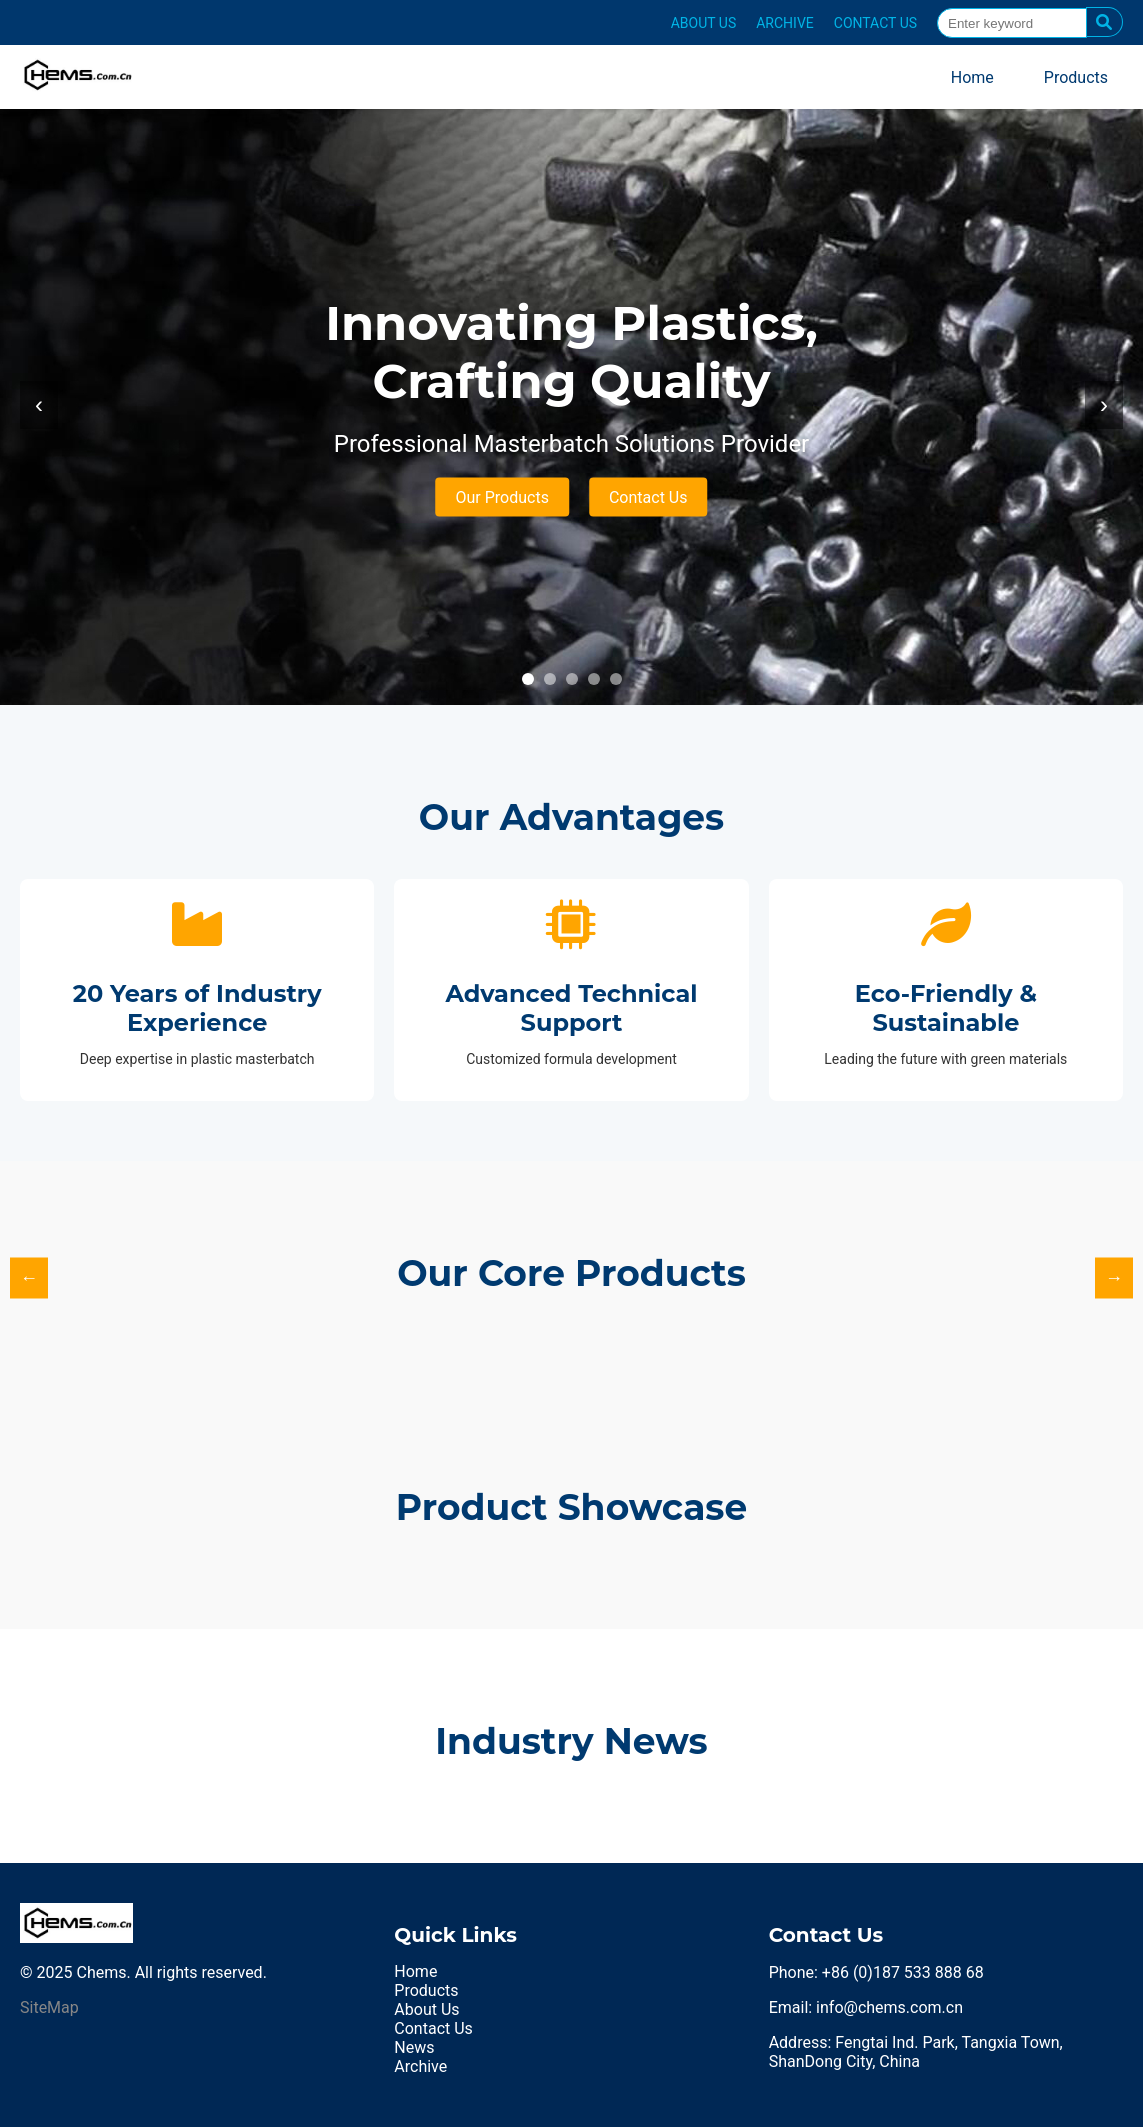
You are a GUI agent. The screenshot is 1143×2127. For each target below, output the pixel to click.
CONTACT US (875, 23)
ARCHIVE (785, 23)
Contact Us (648, 497)
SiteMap (49, 2007)
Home (972, 77)
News (414, 2047)
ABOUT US (704, 23)
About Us (426, 2009)
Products (1076, 77)
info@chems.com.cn (889, 2007)
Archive (420, 2066)
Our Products (502, 497)
